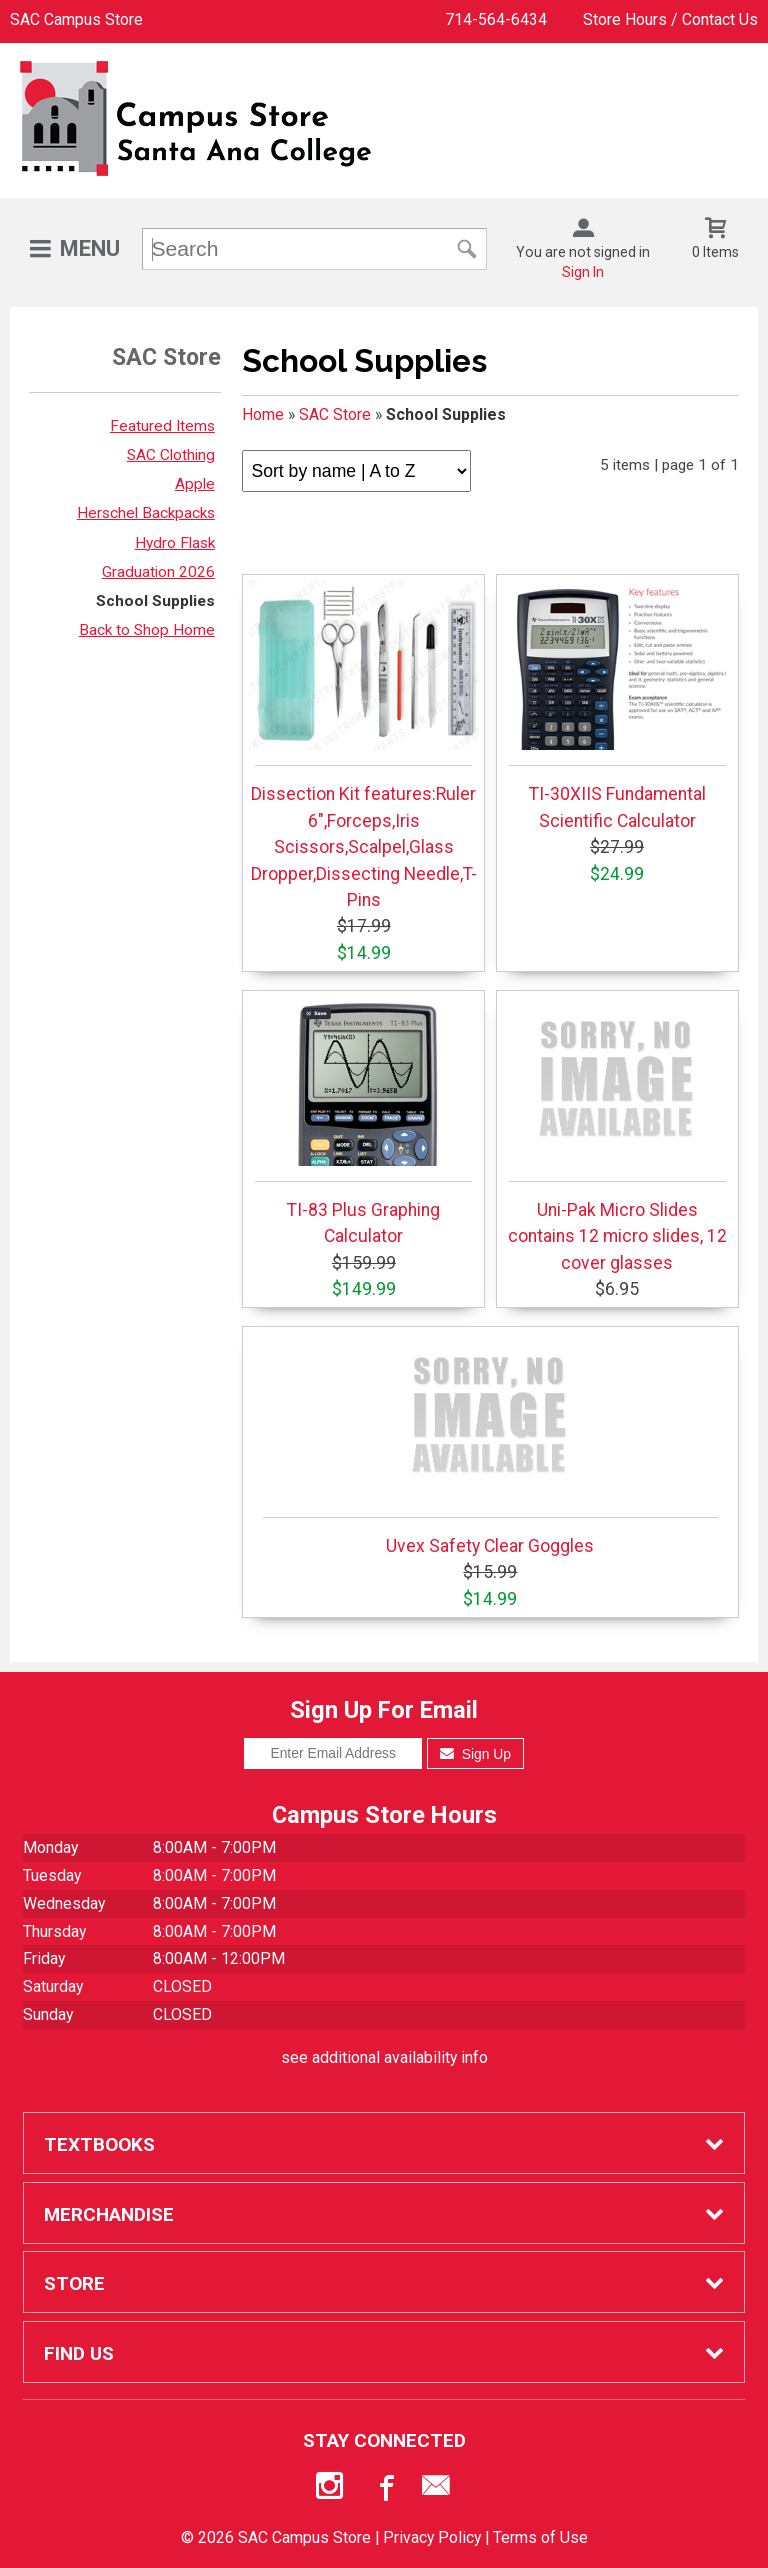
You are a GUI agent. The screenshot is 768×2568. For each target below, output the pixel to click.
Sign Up (475, 1754)
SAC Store (335, 414)
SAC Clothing (171, 455)
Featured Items (162, 426)
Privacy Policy (432, 2537)
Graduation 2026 (158, 572)
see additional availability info (384, 2057)
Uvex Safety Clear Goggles (490, 1444)
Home (263, 414)
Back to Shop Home (147, 630)
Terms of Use (540, 2537)
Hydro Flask (175, 543)
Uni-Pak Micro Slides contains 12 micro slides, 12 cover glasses (617, 1134)
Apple (195, 484)
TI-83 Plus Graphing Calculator (363, 1121)
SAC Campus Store (76, 19)
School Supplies (155, 601)
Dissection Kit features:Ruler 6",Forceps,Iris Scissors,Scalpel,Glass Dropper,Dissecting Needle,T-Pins (363, 745)
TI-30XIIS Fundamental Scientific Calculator (617, 705)
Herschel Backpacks (146, 513)
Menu (90, 248)
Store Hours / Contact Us (670, 19)
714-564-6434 (496, 19)
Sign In (583, 272)
